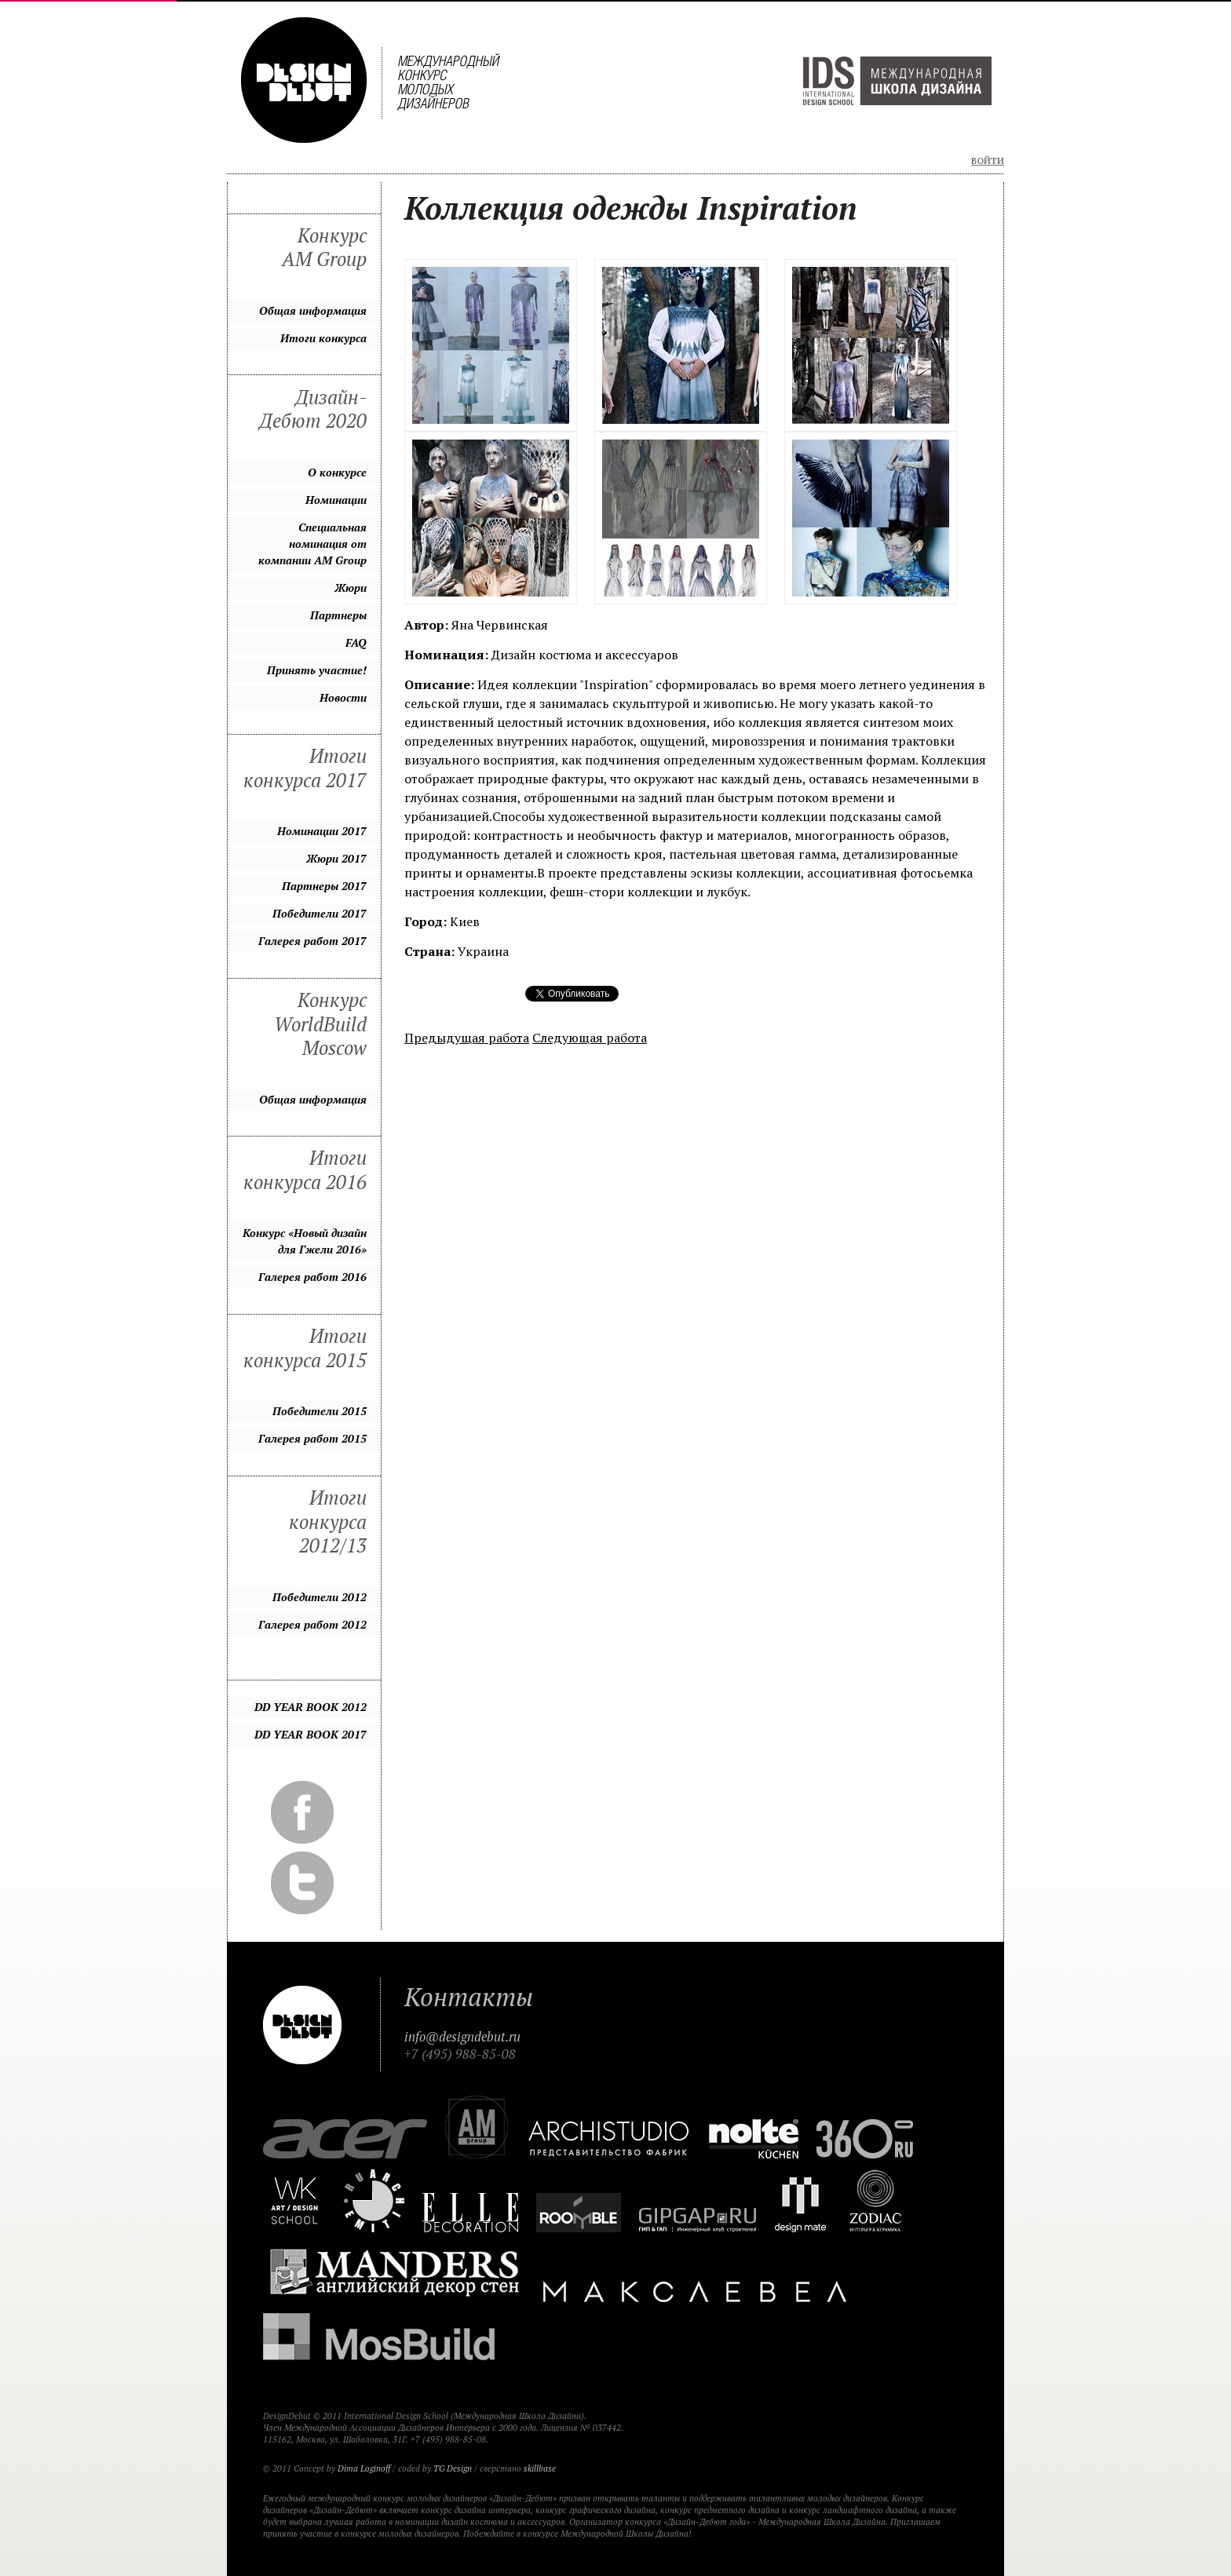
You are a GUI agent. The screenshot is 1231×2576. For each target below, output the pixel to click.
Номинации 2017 (322, 830)
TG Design (452, 2468)
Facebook (302, 1812)
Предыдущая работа (466, 1037)
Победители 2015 (319, 1410)
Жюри (350, 587)
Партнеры (338, 615)
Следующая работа (589, 1037)
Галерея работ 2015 (312, 1438)
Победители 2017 (319, 913)
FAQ (356, 642)
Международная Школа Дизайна (897, 81)
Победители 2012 (319, 1596)
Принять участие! (317, 669)
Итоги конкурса (323, 337)
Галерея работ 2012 (312, 1624)
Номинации (336, 499)
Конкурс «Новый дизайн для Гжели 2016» (305, 1241)
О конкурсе (337, 472)
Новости (343, 697)
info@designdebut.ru (462, 2036)
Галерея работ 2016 (312, 1276)
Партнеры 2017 (324, 885)
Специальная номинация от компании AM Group (312, 543)
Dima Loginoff (364, 2468)
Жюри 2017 (336, 858)
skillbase (540, 2468)
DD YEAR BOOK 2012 (310, 1706)
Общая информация (313, 310)
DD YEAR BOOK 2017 (310, 1734)
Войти (987, 160)
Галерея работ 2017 (312, 940)
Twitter (302, 1883)
